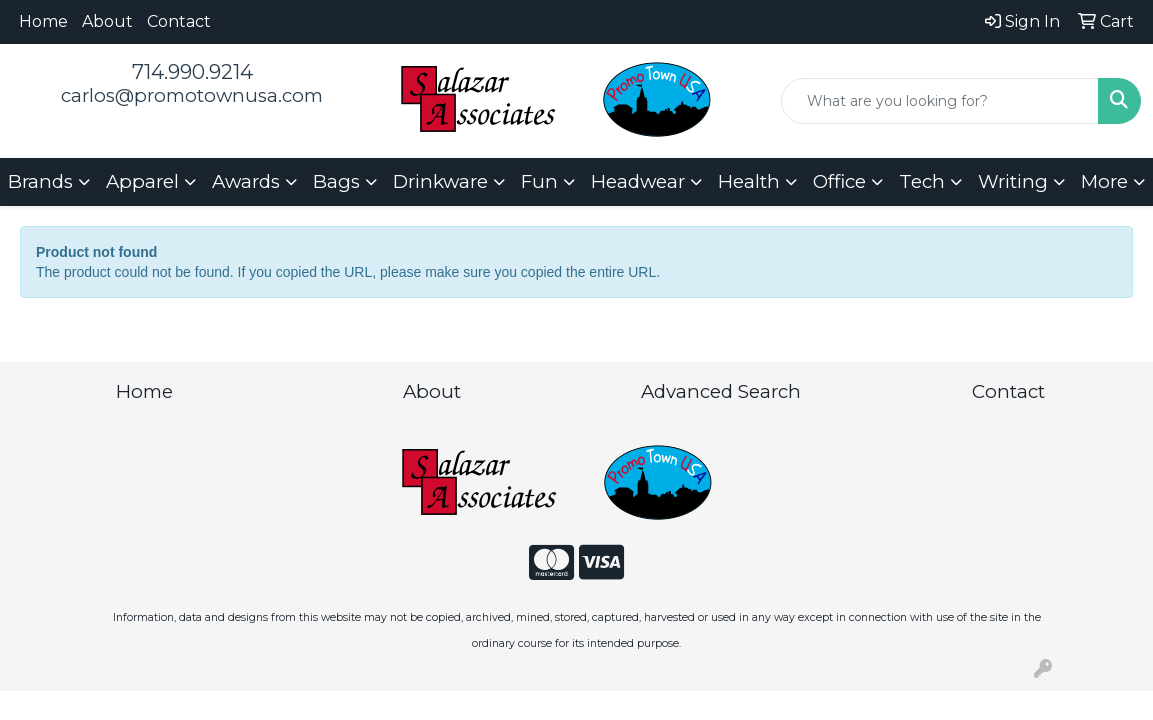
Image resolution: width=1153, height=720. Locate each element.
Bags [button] (336, 181)
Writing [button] (1013, 181)
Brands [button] (40, 181)
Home (43, 21)
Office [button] (839, 181)
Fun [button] (539, 181)
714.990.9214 (192, 72)
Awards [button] (246, 181)
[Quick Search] (940, 101)
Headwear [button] (638, 181)
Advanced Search (721, 391)
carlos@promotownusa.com (192, 95)
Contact (179, 21)
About (107, 21)
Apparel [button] (142, 181)
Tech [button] (922, 181)
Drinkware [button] (440, 181)
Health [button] (749, 181)
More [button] (1104, 181)
